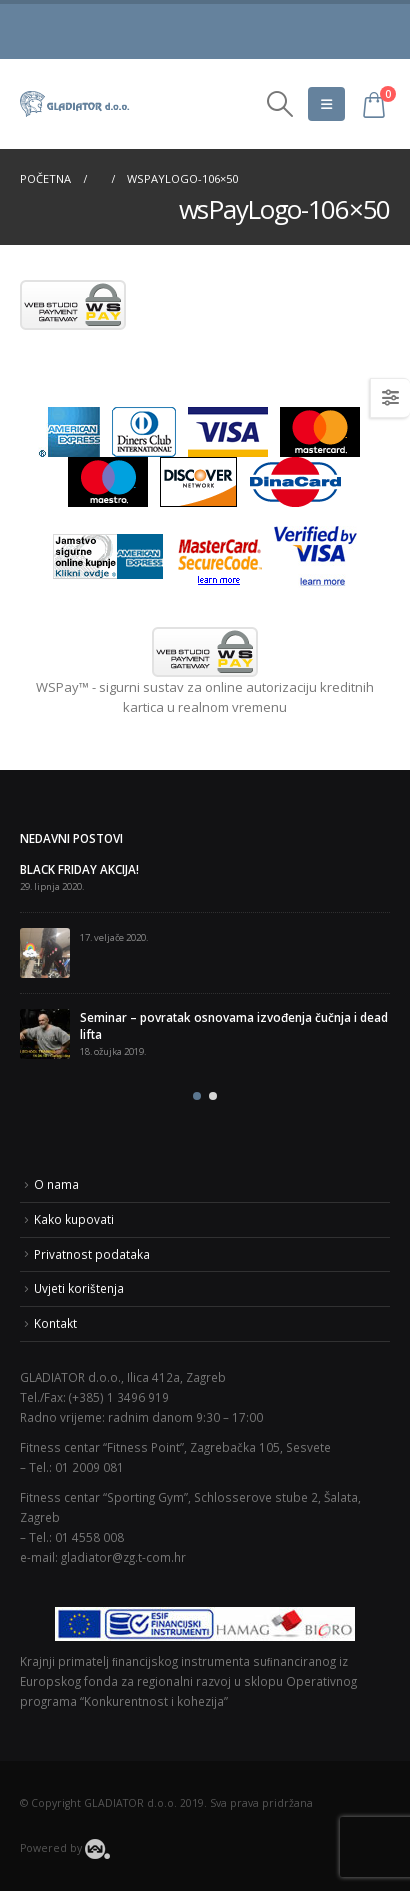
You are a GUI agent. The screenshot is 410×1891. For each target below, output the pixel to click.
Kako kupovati (74, 1219)
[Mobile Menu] (326, 104)
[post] (45, 953)
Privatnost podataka (92, 1254)
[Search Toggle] (279, 104)
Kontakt (55, 1323)
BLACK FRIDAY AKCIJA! (79, 869)
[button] (197, 1096)
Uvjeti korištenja (79, 1288)
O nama (56, 1184)
